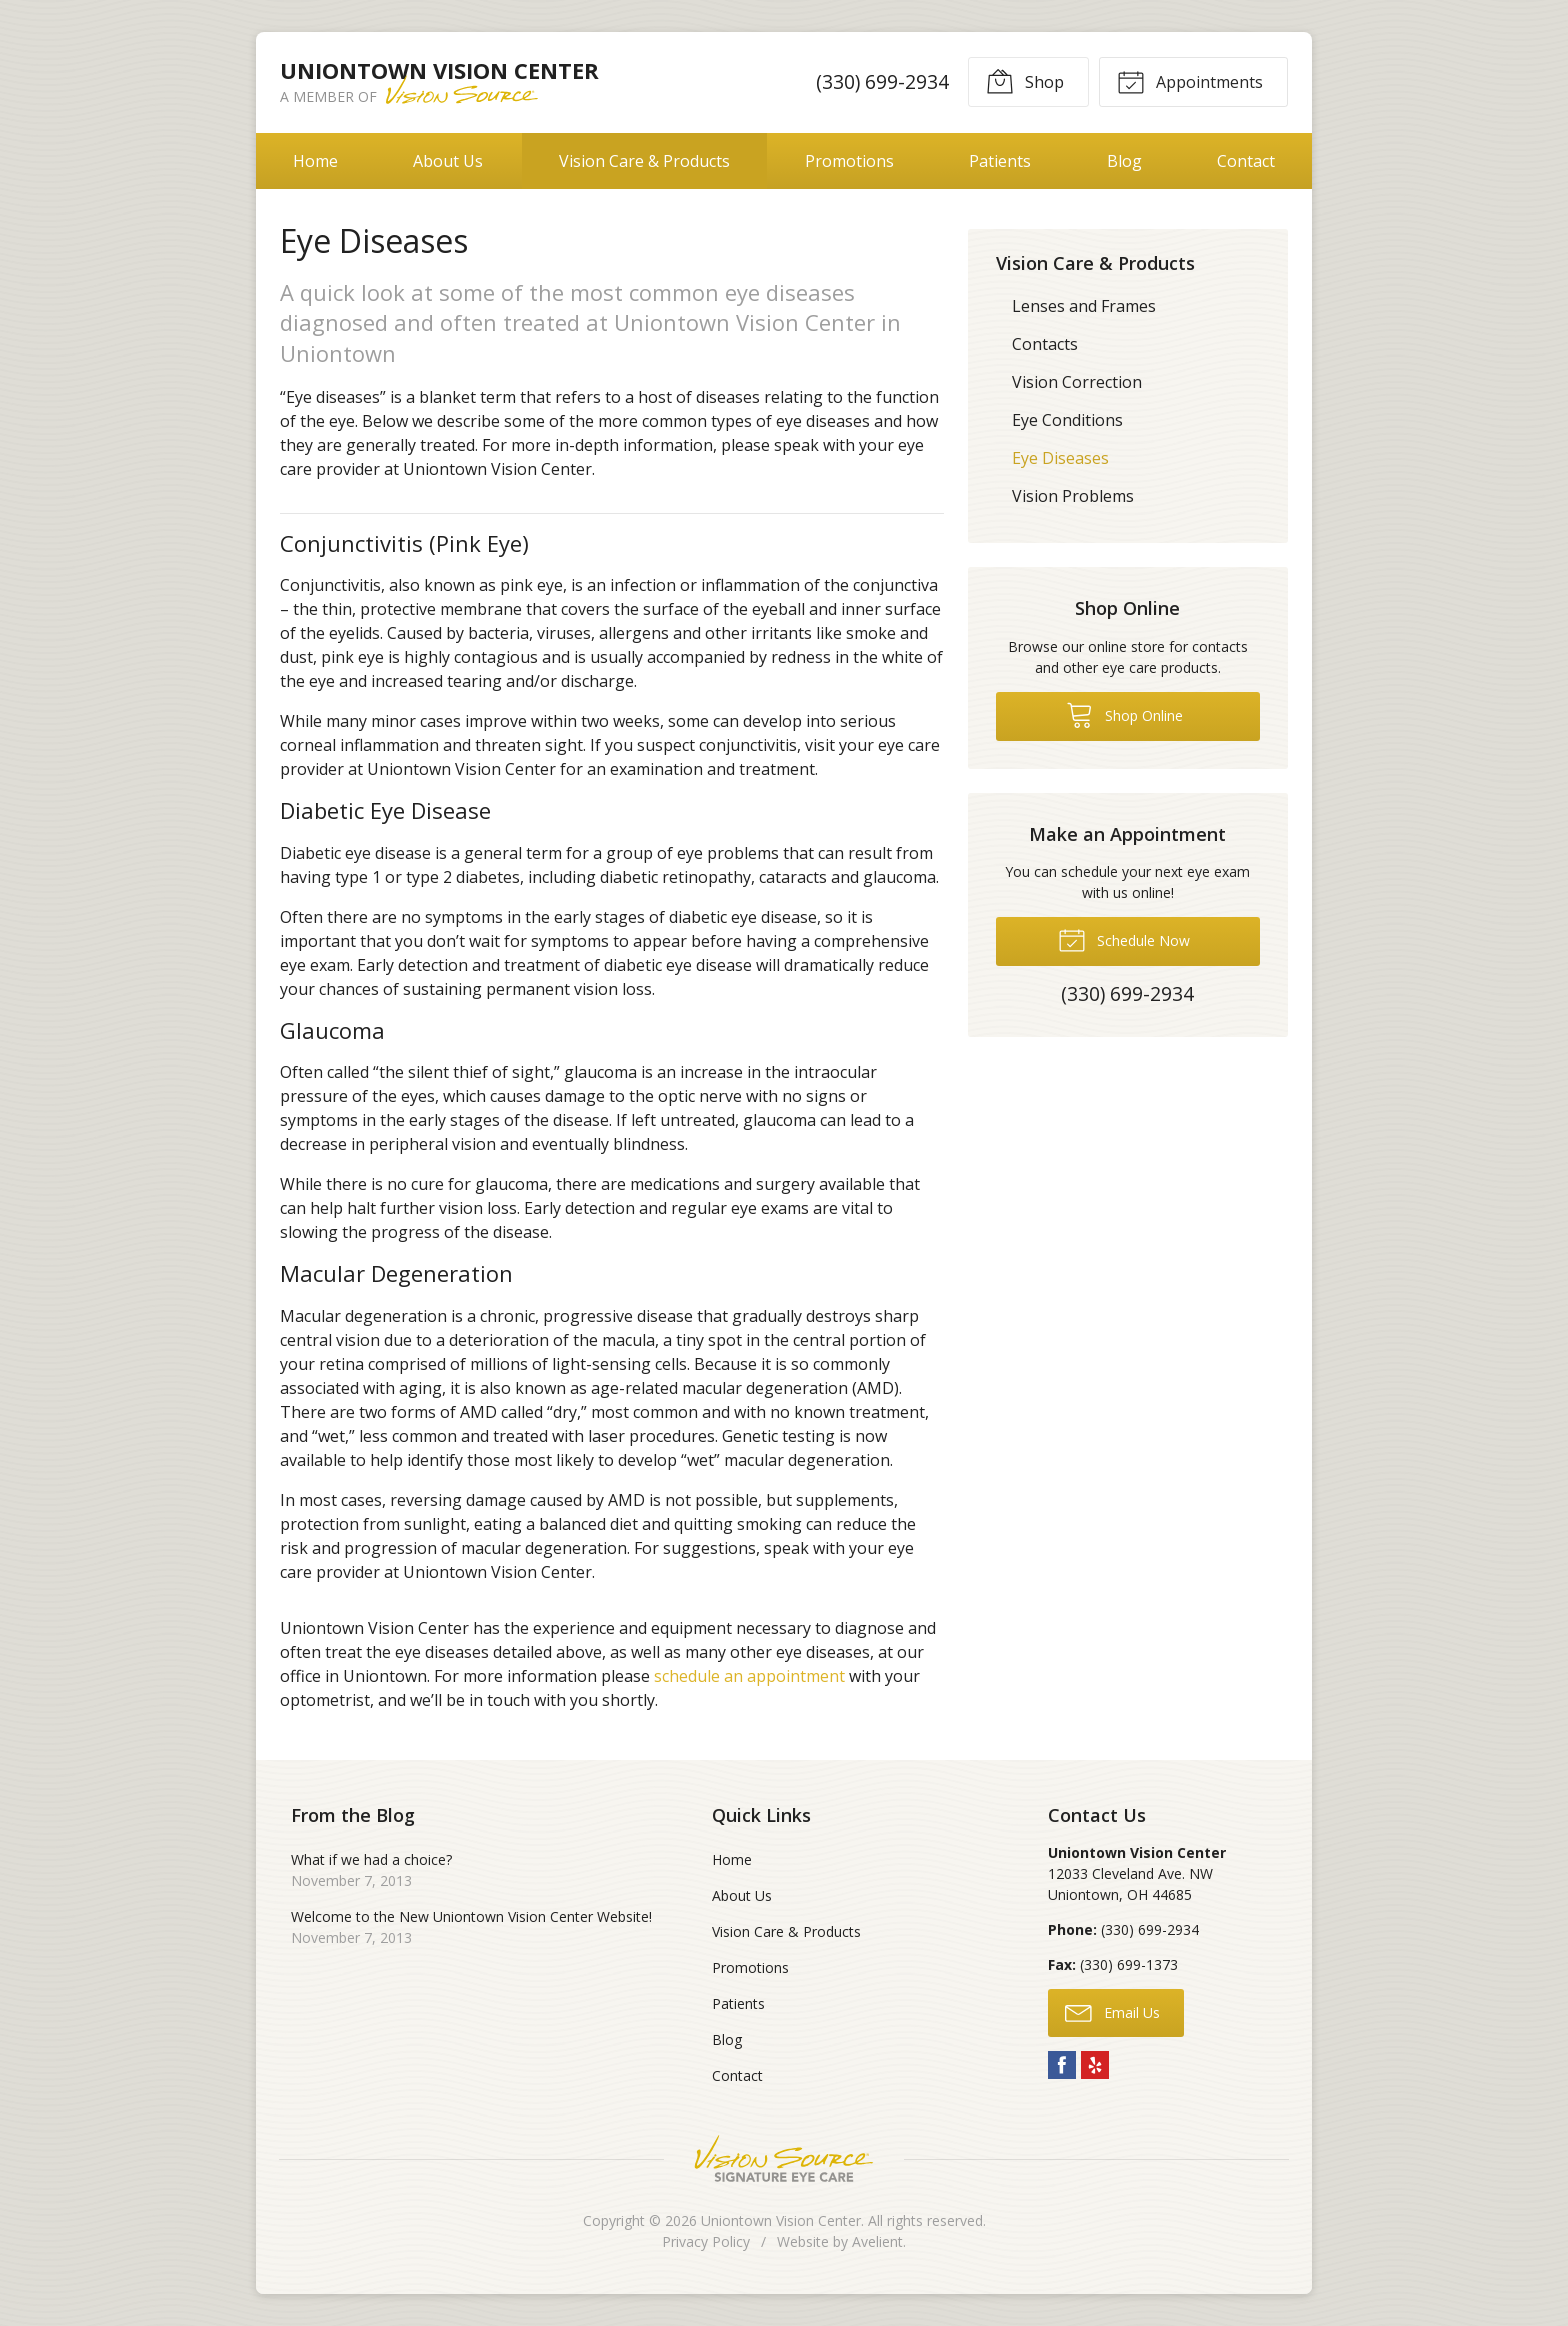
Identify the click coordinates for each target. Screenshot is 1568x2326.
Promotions (849, 161)
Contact (1246, 161)
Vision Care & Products (644, 161)
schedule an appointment (749, 1676)
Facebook (1062, 2065)
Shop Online (1124, 714)
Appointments (1190, 81)
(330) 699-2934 (882, 81)
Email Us (1112, 2012)
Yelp (1095, 2065)
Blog (1124, 161)
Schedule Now (1124, 939)
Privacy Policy (706, 2241)
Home (315, 161)
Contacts (1045, 344)
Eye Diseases (1060, 458)
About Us (448, 161)
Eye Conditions (1067, 420)
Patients (1000, 161)
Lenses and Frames (1084, 306)
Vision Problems (1073, 496)
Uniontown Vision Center (781, 2220)
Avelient (877, 2241)
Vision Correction (1077, 382)
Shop (1025, 81)
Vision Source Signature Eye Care (784, 2158)
